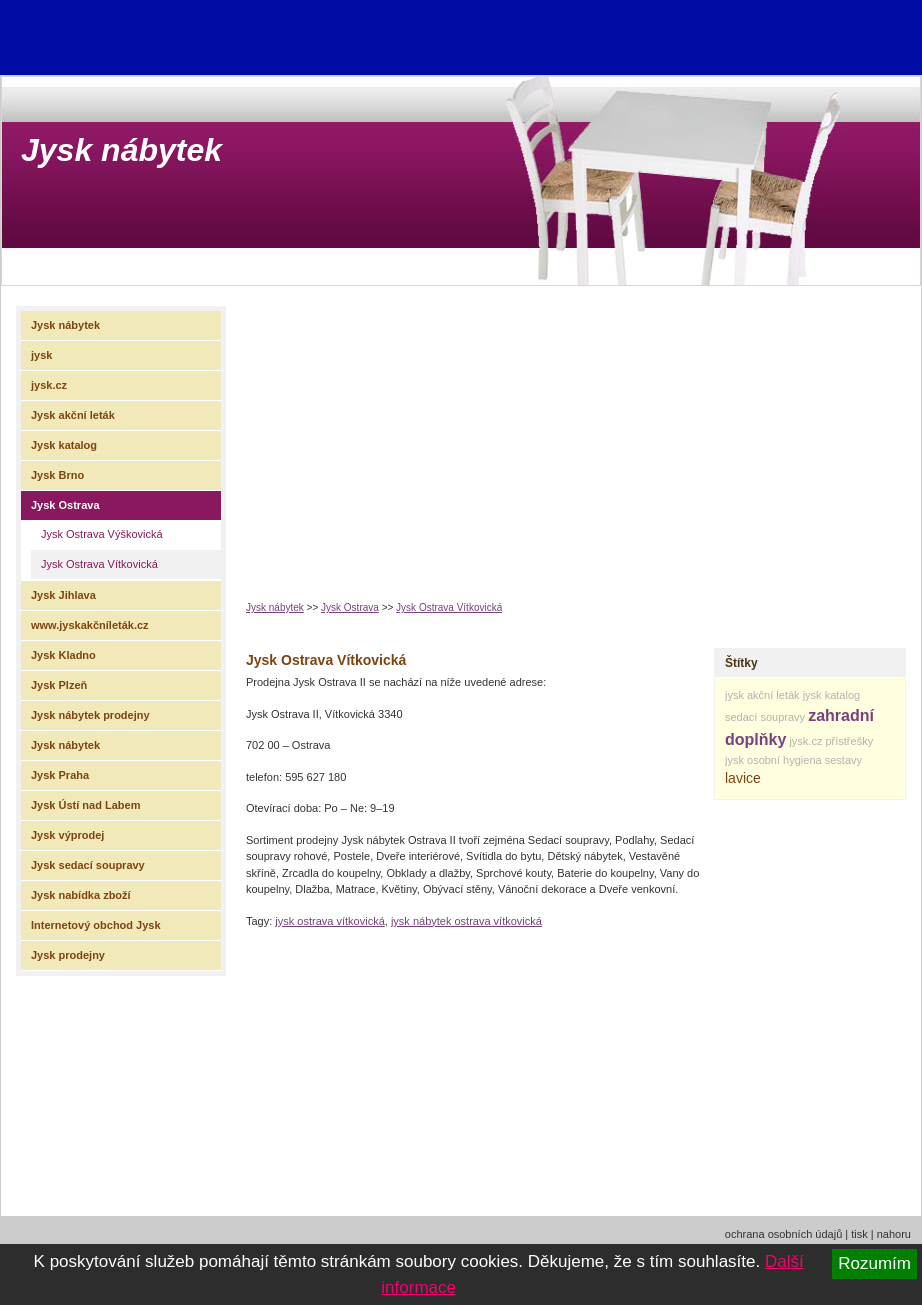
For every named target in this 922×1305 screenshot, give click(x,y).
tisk (859, 1234)
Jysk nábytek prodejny (90, 715)
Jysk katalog (64, 445)
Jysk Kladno (63, 655)
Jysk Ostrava (350, 607)
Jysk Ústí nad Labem (85, 805)
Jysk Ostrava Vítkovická (449, 607)
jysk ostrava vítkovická (329, 921)
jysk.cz (805, 741)
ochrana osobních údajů (783, 1234)
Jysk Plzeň (59, 685)
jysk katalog (831, 695)
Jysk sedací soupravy (88, 865)
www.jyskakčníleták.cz (90, 625)
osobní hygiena (784, 760)
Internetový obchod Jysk (96, 925)
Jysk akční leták (73, 415)
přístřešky (849, 741)
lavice (743, 778)
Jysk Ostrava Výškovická (102, 534)
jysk (734, 760)
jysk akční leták (762, 695)
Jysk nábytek (121, 150)
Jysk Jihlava (63, 595)
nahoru (894, 1234)
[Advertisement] (499, 436)
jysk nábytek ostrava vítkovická (466, 921)
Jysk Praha (60, 775)
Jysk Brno (57, 475)
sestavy (843, 760)
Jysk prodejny (68, 955)
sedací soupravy (765, 717)
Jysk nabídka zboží (81, 895)
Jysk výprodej (67, 835)
